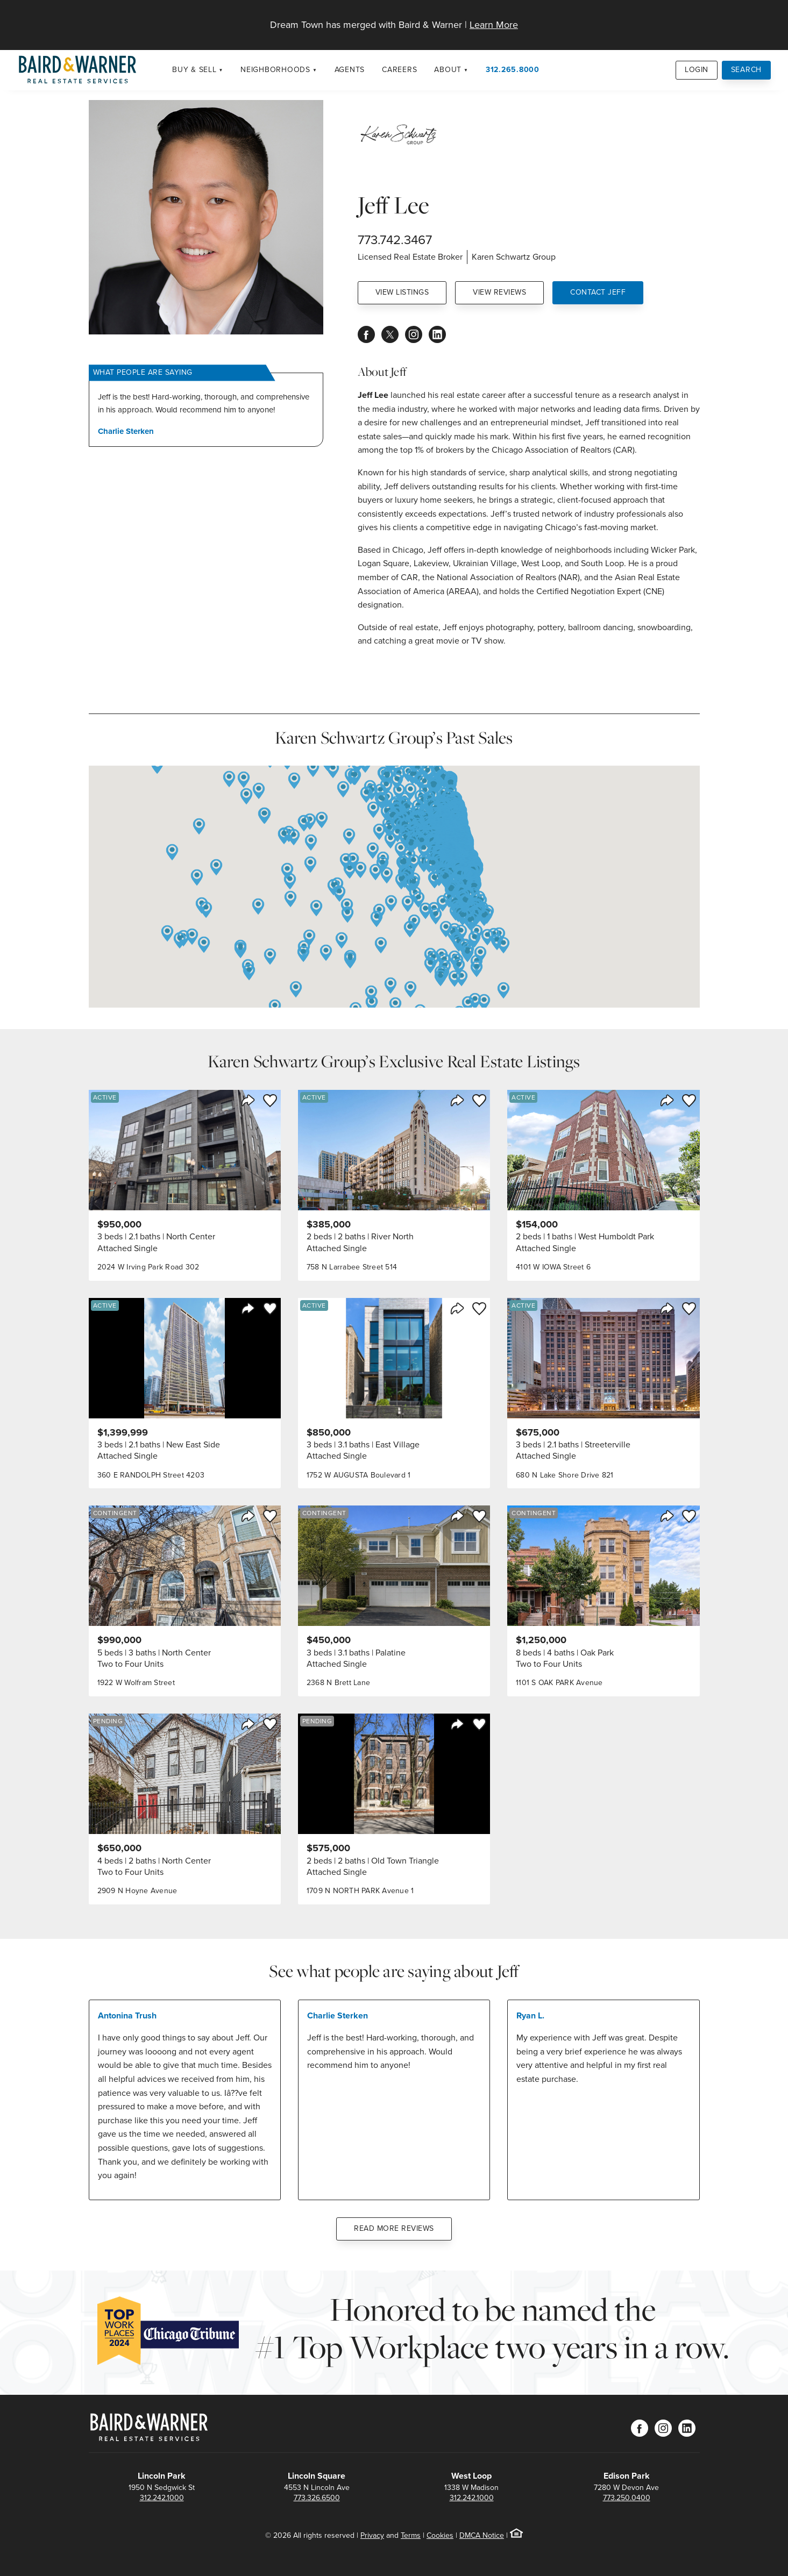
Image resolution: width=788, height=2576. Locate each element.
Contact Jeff (598, 292)
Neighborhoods (275, 69)
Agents (350, 69)
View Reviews (499, 292)
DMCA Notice (481, 2535)
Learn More (494, 25)
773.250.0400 (626, 2497)
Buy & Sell (194, 69)
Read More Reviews (394, 2228)
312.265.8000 (512, 69)
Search (746, 69)
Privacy (372, 2535)
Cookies (440, 2535)
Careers (399, 69)
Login (696, 69)
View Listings (402, 292)
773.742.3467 (395, 239)
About (448, 69)
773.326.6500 (317, 2497)
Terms (411, 2535)
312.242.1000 (162, 2497)
